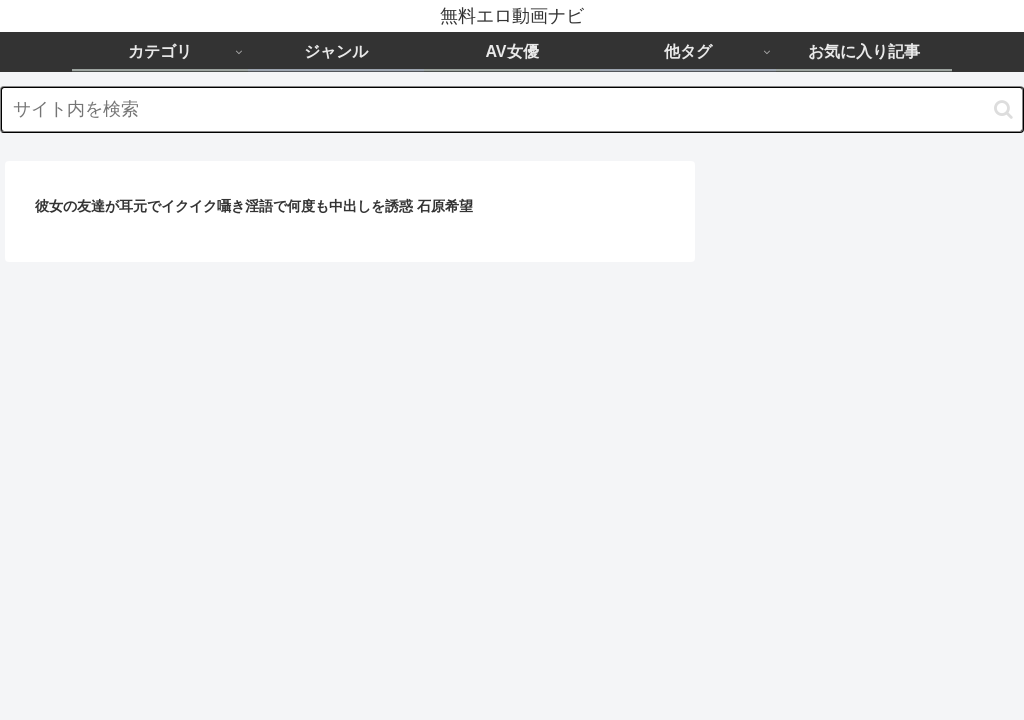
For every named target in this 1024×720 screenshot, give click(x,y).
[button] (1003, 109)
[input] (512, 109)
